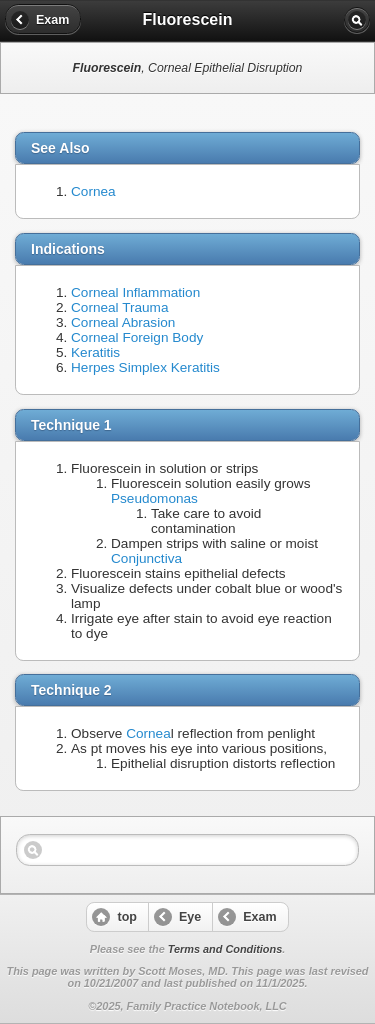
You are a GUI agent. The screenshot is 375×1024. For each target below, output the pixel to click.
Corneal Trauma (119, 307)
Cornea (93, 191)
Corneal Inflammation (135, 292)
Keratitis (95, 352)
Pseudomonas (154, 498)
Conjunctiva (146, 558)
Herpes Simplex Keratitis (145, 367)
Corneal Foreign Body (137, 337)
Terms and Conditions (225, 949)
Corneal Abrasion (123, 322)
